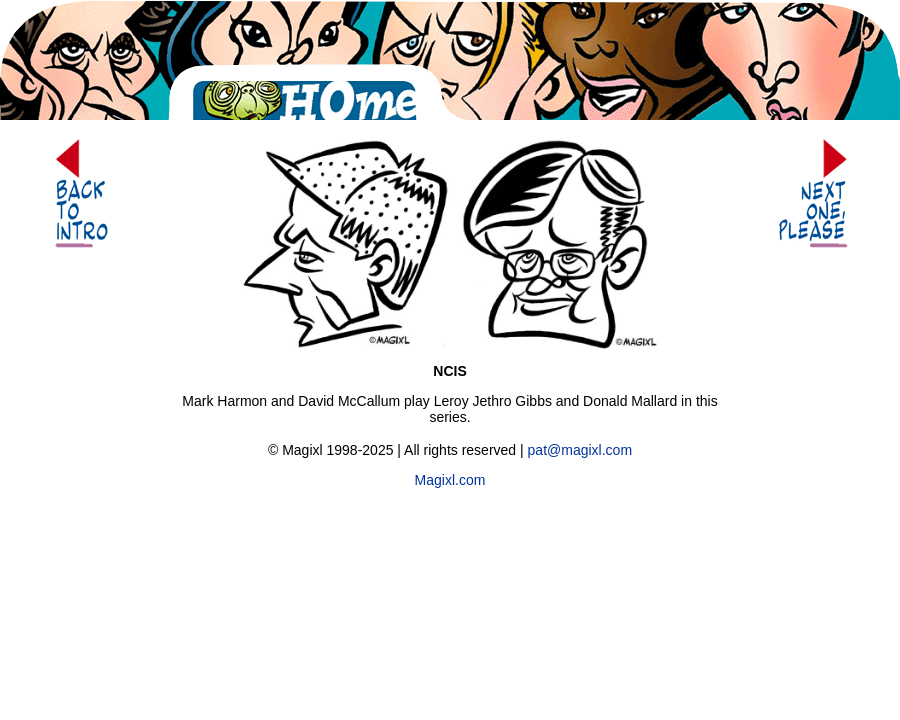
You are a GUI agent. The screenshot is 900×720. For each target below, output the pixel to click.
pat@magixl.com (580, 450)
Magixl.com (450, 480)
